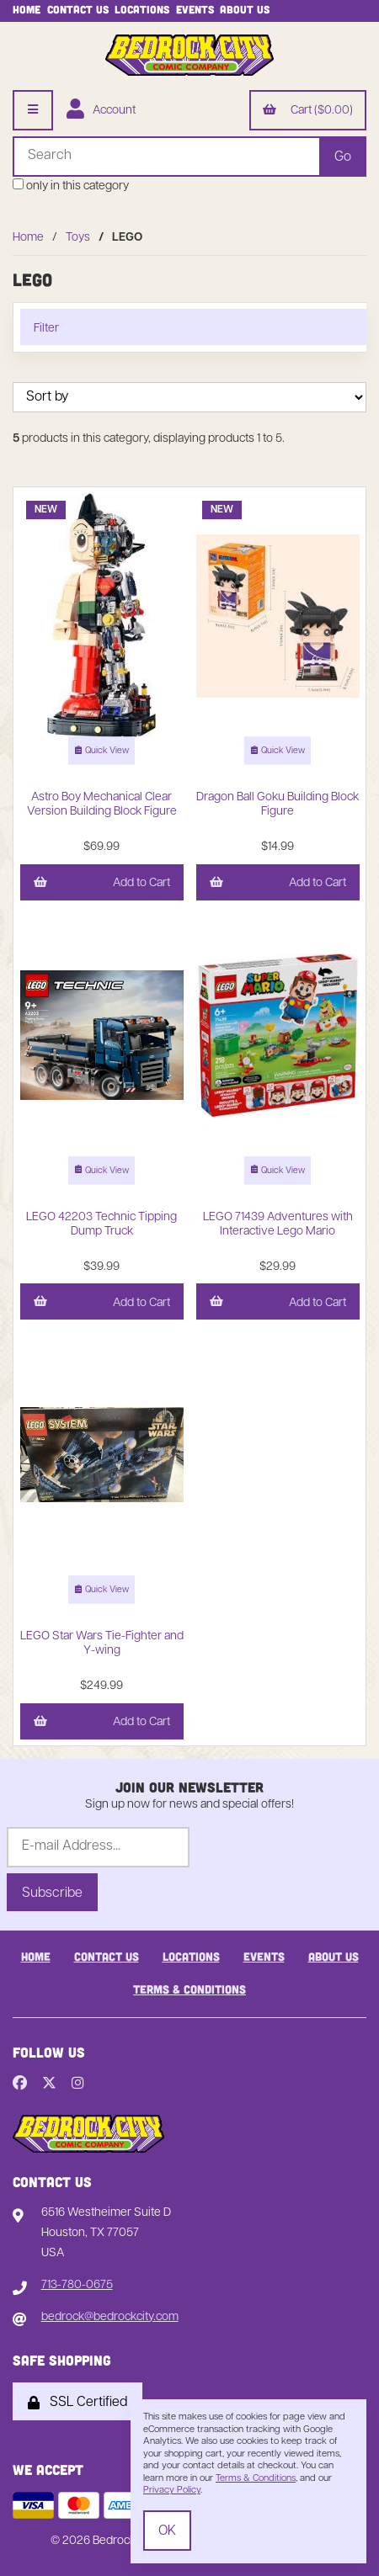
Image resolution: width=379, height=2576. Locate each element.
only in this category (71, 185)
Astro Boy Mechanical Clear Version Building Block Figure (102, 804)
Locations (142, 9)
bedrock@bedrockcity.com (110, 2317)
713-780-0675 (77, 2285)
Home (26, 9)
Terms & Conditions (189, 1989)
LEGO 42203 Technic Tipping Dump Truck (101, 1224)
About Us (245, 9)
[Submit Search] (342, 156)
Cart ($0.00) (308, 111)
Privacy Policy (171, 2490)
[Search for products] (166, 156)
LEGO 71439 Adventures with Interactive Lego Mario (278, 1224)
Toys (78, 237)
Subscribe (52, 1893)
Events (195, 9)
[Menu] (33, 110)
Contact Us (78, 9)
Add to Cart (102, 883)
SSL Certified (77, 2403)
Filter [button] (46, 328)
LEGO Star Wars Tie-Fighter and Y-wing (102, 1643)
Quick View (102, 751)
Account (101, 111)
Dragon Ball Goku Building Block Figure (277, 804)
